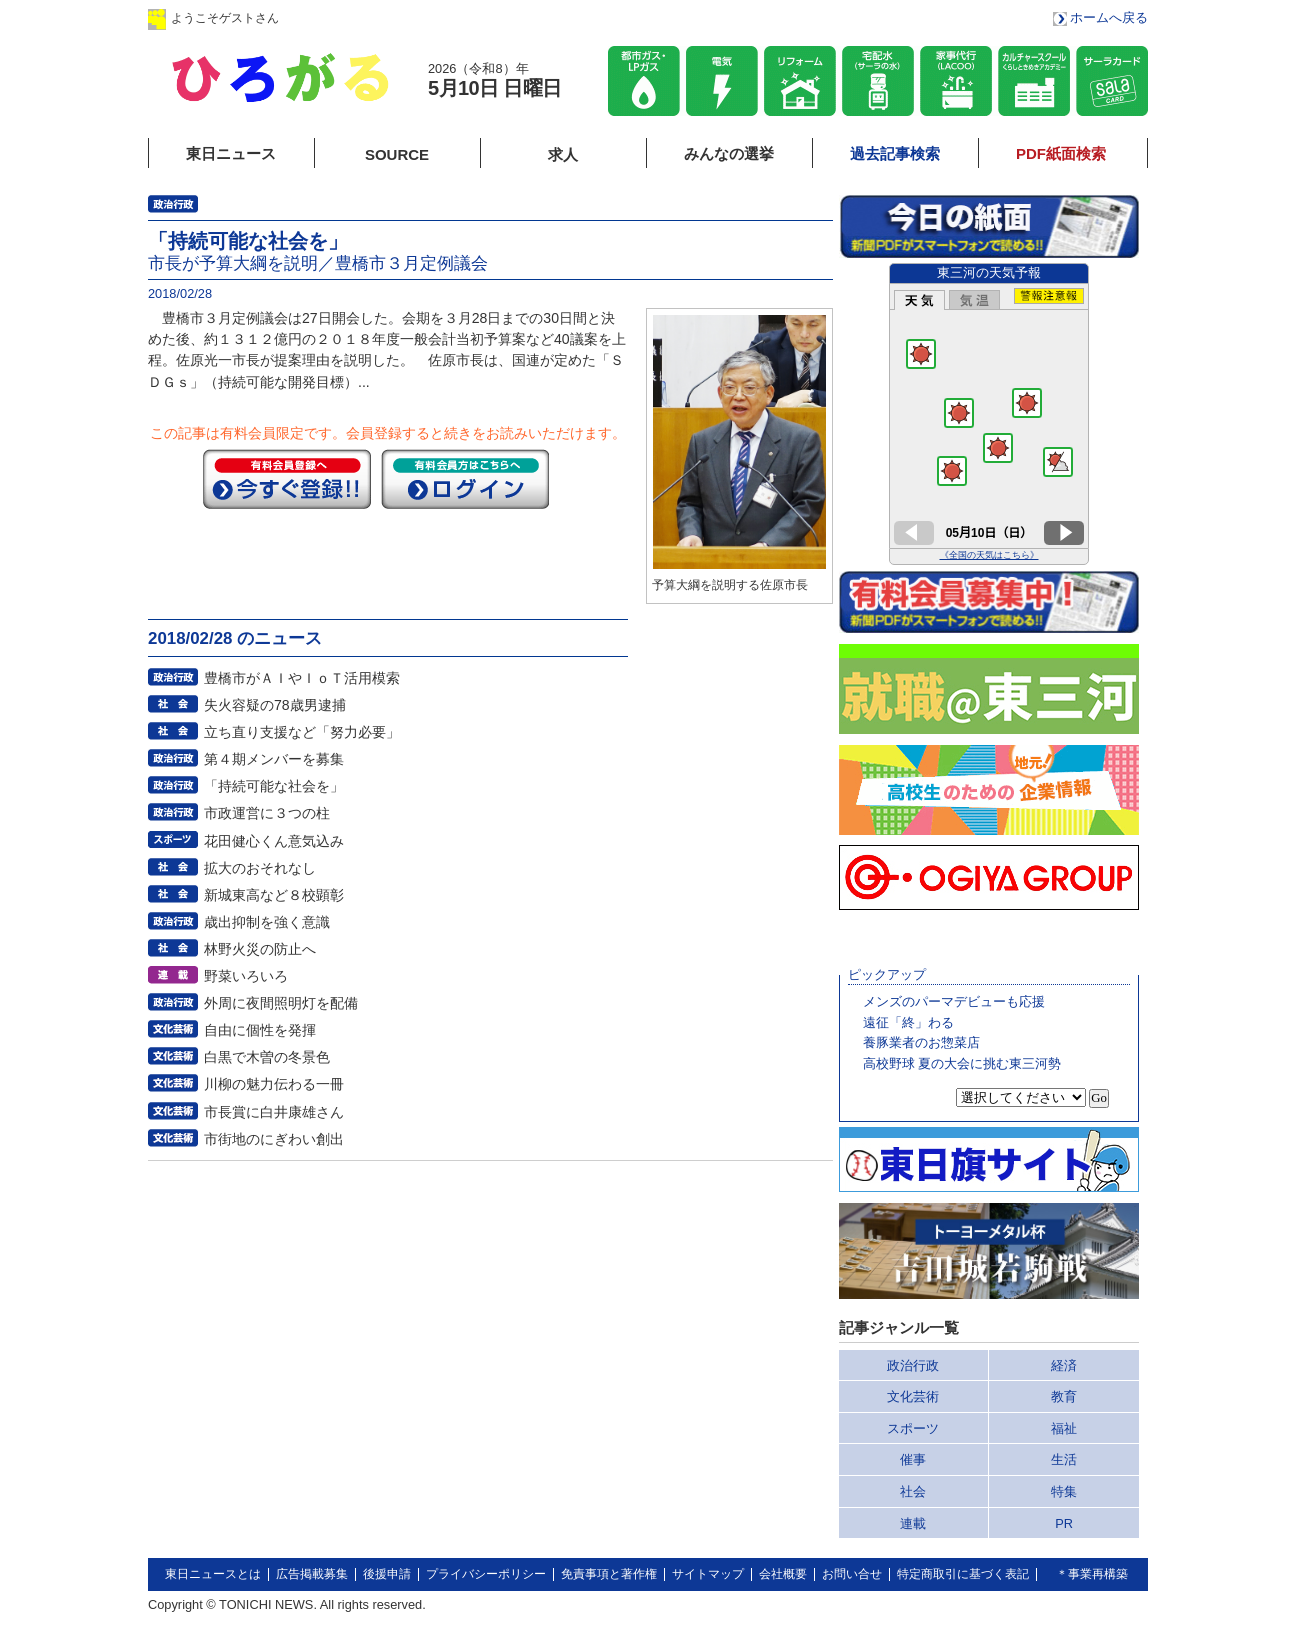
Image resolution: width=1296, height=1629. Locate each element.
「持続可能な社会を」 (274, 786)
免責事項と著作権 (609, 1574)
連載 (913, 1523)
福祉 (1064, 1428)
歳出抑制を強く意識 (267, 922)
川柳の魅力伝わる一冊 (274, 1084)
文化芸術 (913, 1396)
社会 (913, 1491)
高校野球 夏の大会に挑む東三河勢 (962, 1063)
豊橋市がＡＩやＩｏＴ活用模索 (302, 678)
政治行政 (913, 1365)
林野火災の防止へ (260, 949)
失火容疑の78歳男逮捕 (275, 705)
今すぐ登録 (287, 479)
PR (1064, 1523)
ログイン (351, 17)
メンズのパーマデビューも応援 (954, 1001)
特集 (1064, 1491)
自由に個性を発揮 (260, 1030)
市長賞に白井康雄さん (274, 1112)
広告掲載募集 (312, 1574)
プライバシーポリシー (486, 1574)
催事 (913, 1459)
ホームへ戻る (1109, 17)
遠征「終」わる (908, 1022)
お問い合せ (852, 1574)
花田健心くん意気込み (274, 841)
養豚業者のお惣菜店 (921, 1042)
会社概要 (783, 1574)
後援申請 (387, 1574)
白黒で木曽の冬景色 (267, 1057)
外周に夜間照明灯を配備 (281, 1003)
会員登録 (477, 17)
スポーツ (913, 1428)
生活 (1064, 1459)
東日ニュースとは (213, 1574)
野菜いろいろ (246, 976)
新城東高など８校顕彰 (274, 895)
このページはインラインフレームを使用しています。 (989, 414)
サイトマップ (708, 1574)
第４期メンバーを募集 (274, 759)
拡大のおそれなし (260, 868)
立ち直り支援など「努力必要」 (302, 732)
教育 (1064, 1396)
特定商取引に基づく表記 (963, 1574)
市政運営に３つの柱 (267, 813)
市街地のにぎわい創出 (274, 1139)
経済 (1064, 1365)
